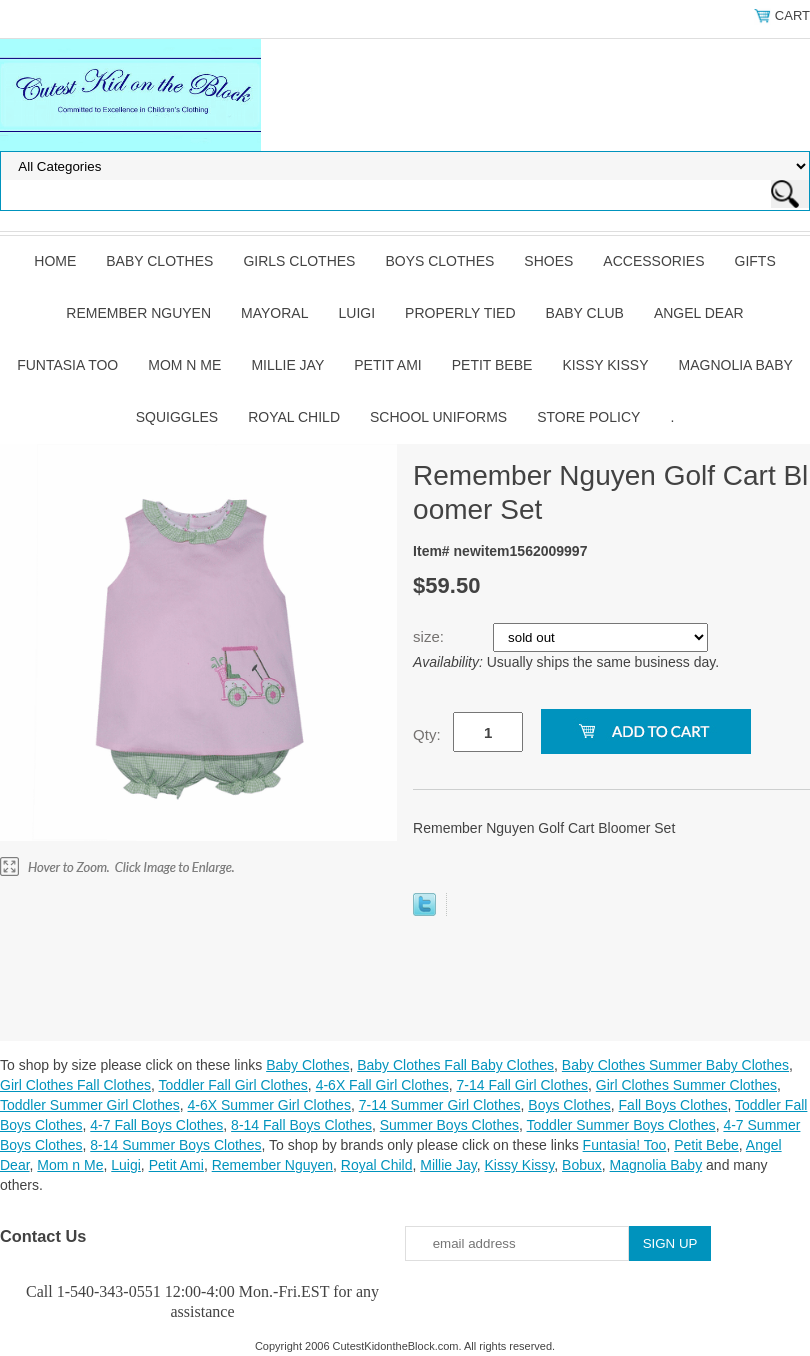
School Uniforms (438, 417)
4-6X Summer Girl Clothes (269, 1105)
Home (55, 261)
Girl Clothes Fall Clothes (75, 1085)
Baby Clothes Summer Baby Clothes (675, 1065)
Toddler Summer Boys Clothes (621, 1125)
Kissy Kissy (605, 365)
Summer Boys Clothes (449, 1125)
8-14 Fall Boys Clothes (301, 1125)
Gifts (755, 261)
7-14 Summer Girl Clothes (440, 1105)
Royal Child (294, 417)
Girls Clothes (299, 261)
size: (430, 636)
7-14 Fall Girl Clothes (522, 1085)
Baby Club (585, 313)
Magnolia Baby (736, 365)
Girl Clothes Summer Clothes (686, 1085)
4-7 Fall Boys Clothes (156, 1125)
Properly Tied (460, 313)
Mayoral (274, 313)
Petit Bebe (492, 365)
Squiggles (177, 417)
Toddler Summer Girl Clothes (90, 1105)
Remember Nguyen (138, 313)
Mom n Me (184, 365)
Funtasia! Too (625, 1145)
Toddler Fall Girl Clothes (232, 1085)
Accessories (653, 261)
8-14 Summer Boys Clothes (175, 1145)
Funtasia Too (67, 365)
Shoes (548, 261)
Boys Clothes (439, 261)
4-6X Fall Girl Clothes (382, 1085)
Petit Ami (387, 365)
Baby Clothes (159, 261)
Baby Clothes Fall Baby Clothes (455, 1065)
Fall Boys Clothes (673, 1105)
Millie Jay (287, 365)
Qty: (427, 734)
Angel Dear (699, 313)
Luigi (356, 313)
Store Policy (588, 417)
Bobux (582, 1165)
